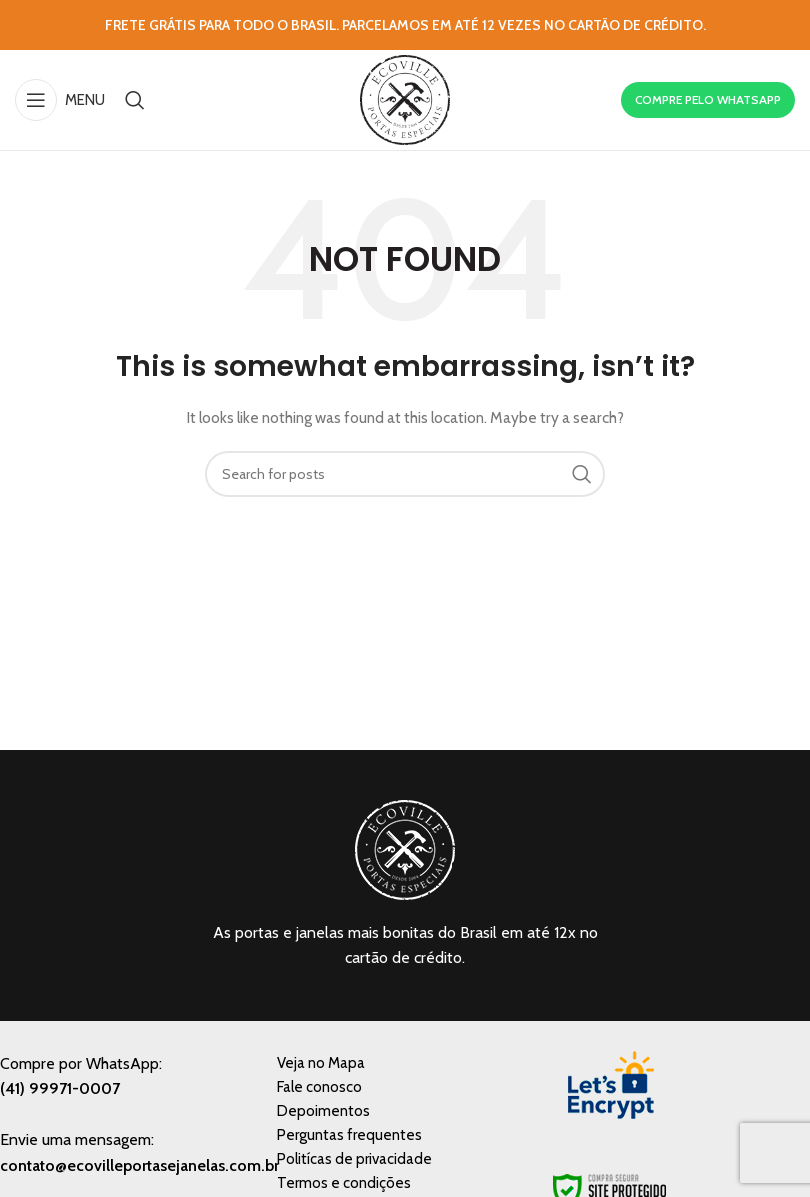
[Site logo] (405, 98)
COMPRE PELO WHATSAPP (708, 99)
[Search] (135, 100)
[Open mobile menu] (60, 100)
